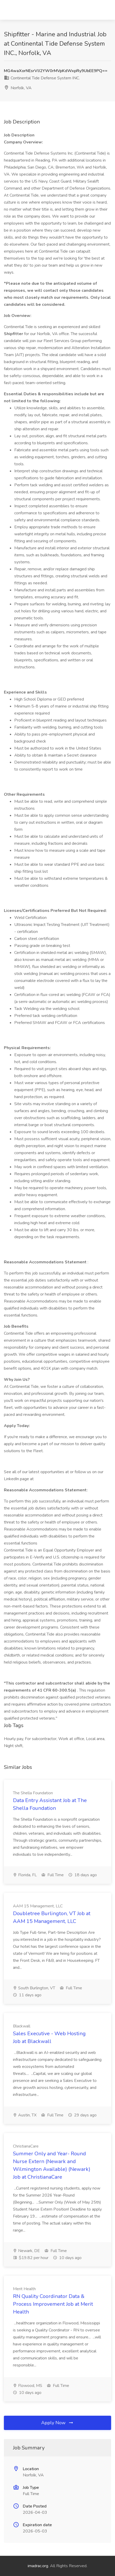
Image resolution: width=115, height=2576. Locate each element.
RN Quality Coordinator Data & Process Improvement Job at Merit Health (53, 2304)
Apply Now (57, 2423)
